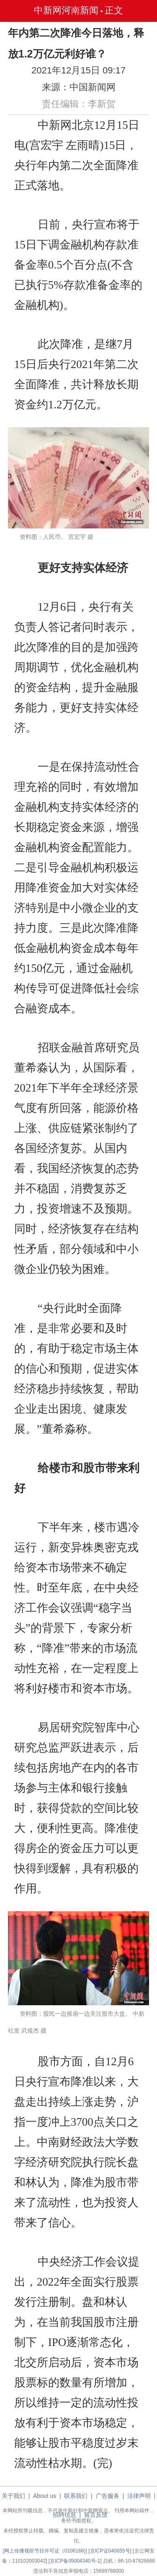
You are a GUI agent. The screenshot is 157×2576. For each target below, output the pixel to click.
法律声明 (139, 2495)
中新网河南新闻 (66, 10)
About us (44, 2495)
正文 (114, 10)
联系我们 (76, 2495)
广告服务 (107, 2495)
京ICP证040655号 (110, 2551)
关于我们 (13, 2495)
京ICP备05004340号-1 (75, 2561)
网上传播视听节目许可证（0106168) (45, 2551)
